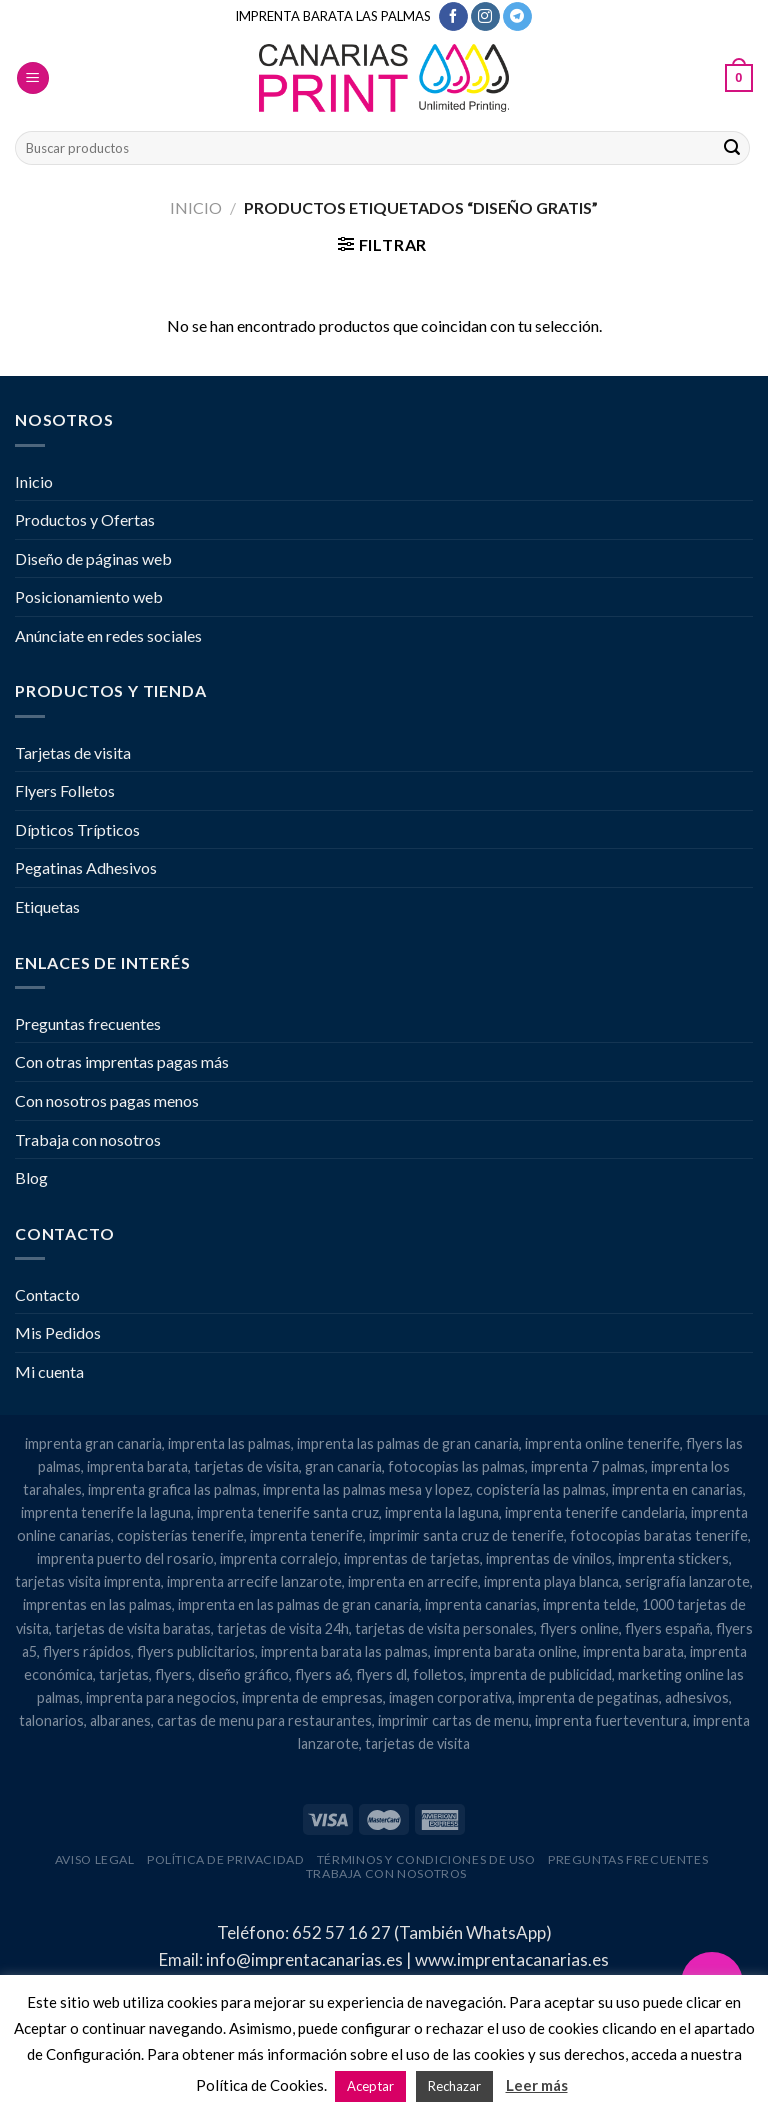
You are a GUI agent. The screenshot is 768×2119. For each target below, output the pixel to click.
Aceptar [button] (370, 2086)
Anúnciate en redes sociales (108, 635)
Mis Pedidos (58, 1332)
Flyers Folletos (65, 790)
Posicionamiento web (89, 596)
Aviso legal (95, 1859)
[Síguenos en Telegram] (517, 17)
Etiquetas (47, 906)
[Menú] (33, 78)
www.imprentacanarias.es (512, 1959)
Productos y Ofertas (85, 519)
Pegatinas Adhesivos (86, 867)
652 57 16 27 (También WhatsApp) (422, 1932)
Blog (31, 1177)
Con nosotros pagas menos (107, 1100)
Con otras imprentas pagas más (122, 1061)
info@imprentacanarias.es (304, 1959)
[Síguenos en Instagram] (485, 17)
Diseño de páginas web (93, 558)
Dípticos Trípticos (77, 829)
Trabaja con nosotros (88, 1139)
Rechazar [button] (454, 2086)
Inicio (196, 207)
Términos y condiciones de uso (426, 1859)
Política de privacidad (225, 1859)
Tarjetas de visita (73, 752)
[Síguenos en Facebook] (453, 17)
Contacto (47, 1294)
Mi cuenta (49, 1371)
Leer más (537, 2085)
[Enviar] (732, 148)
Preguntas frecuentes (88, 1023)
